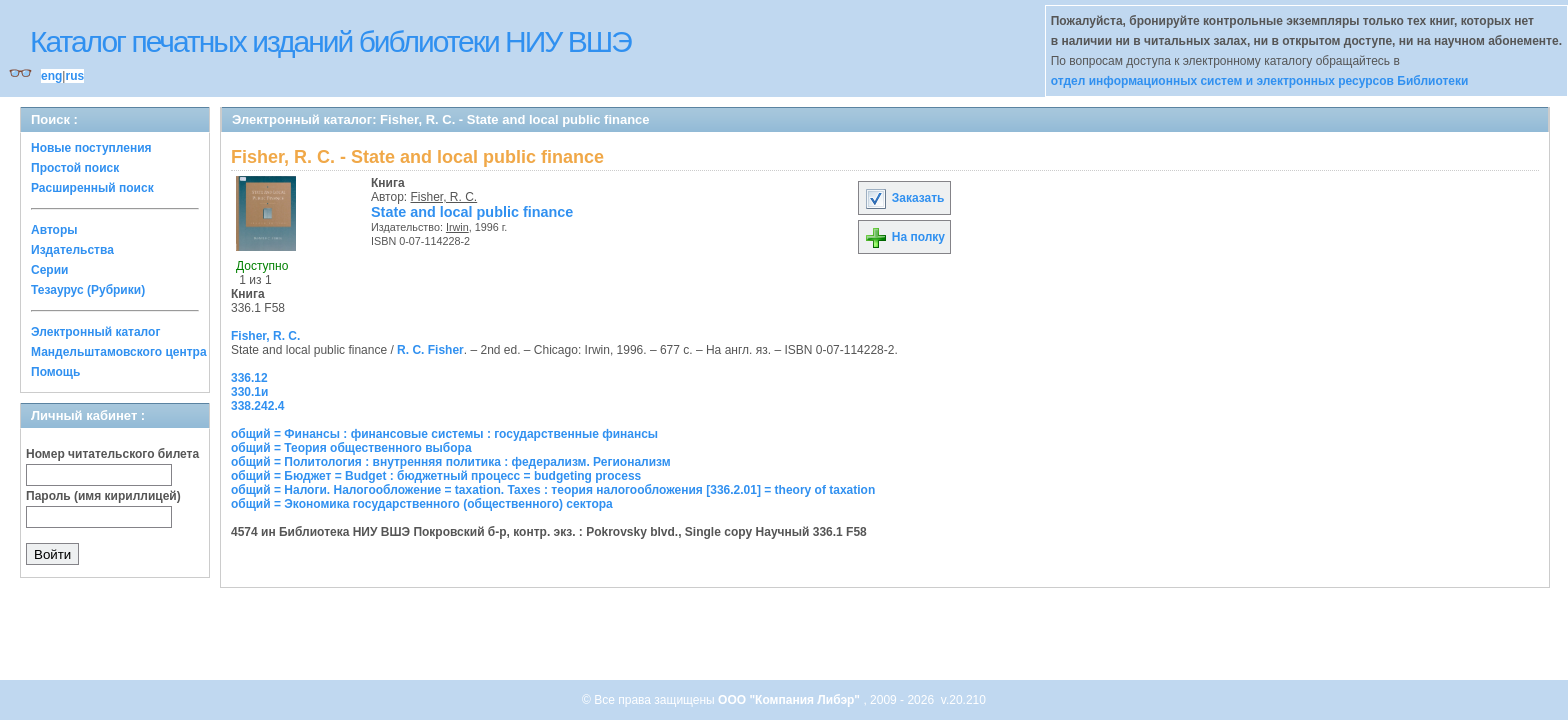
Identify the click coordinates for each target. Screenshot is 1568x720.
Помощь (55, 372)
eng (51, 76)
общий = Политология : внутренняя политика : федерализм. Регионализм (451, 462)
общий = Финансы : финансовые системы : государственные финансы (444, 434)
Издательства (72, 250)
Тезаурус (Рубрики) (88, 290)
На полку (904, 237)
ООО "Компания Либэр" (790, 700)
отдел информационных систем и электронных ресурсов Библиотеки (1260, 81)
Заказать (904, 198)
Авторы (54, 230)
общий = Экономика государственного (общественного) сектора (422, 504)
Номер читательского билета (112, 454)
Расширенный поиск (92, 188)
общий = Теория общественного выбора (351, 448)
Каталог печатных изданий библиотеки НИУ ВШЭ (330, 41)
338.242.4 (257, 406)
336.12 (249, 378)
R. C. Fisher (430, 350)
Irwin (457, 227)
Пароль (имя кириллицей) (103, 496)
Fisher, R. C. (444, 197)
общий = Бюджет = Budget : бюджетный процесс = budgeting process (436, 476)
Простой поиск (75, 168)
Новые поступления (91, 148)
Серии (49, 270)
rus (74, 76)
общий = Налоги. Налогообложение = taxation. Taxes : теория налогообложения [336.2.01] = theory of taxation (553, 490)
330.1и (249, 392)
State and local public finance (472, 212)
